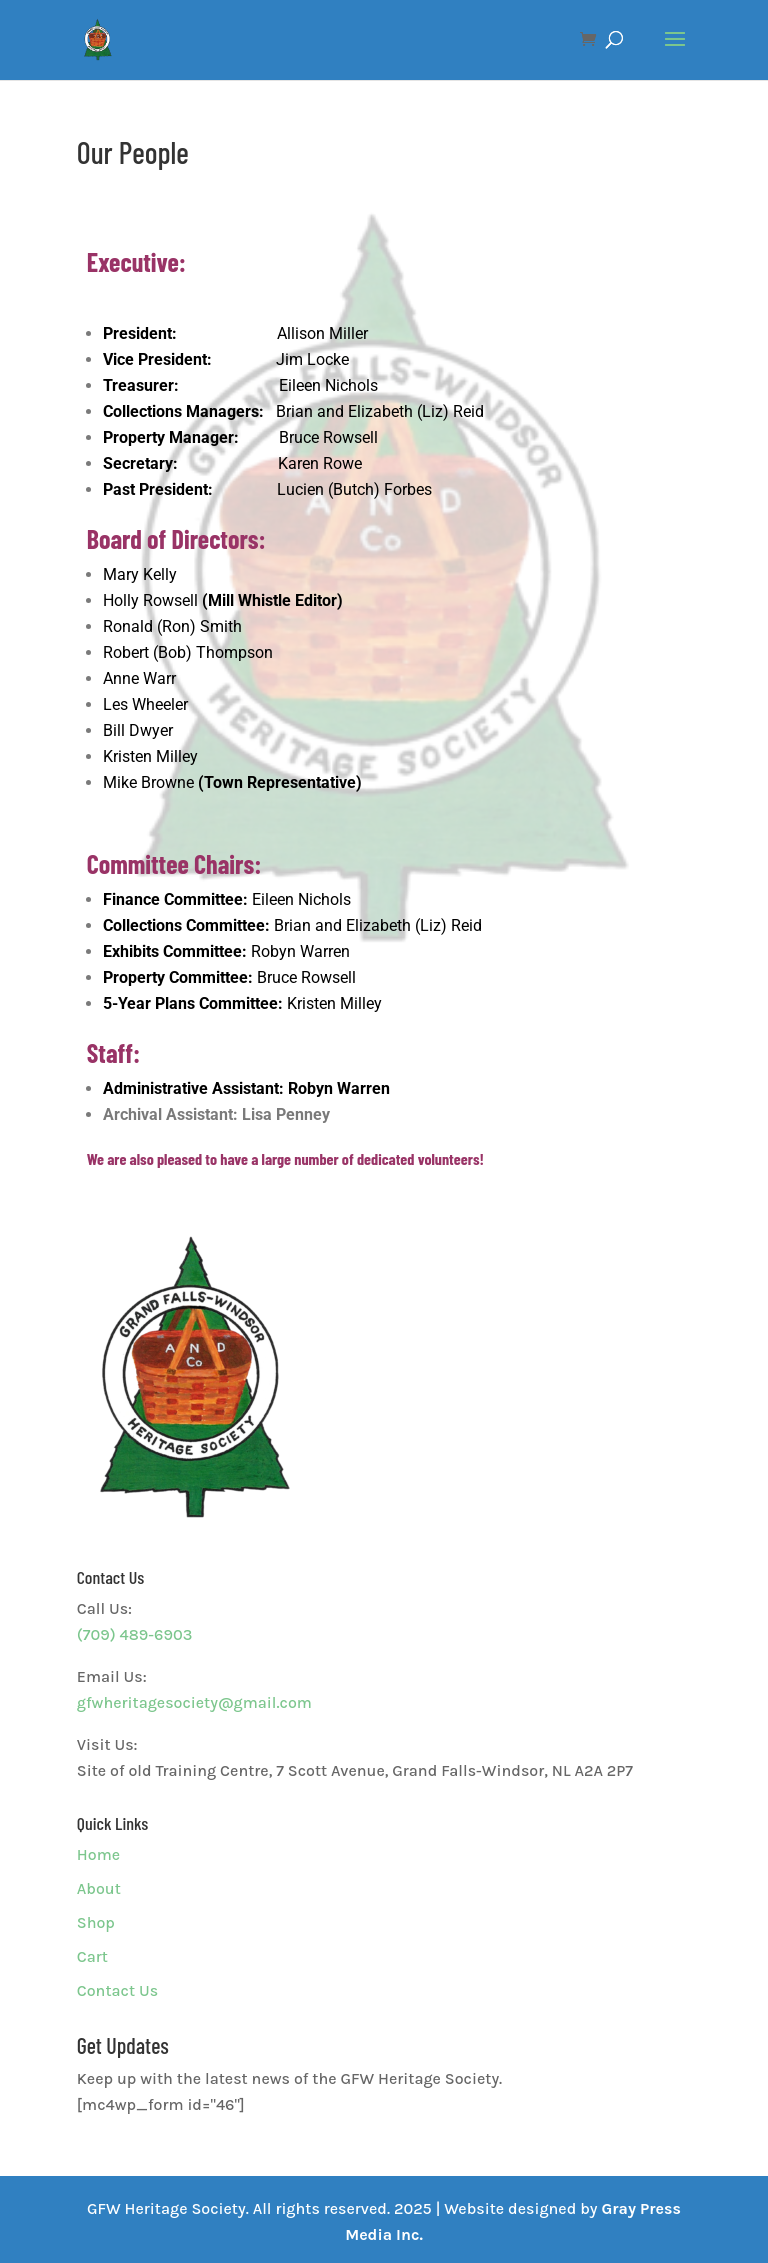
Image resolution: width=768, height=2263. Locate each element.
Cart (92, 1956)
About (99, 1888)
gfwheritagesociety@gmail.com (194, 1702)
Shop (96, 1922)
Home (98, 1854)
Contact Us (117, 1990)
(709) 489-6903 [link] (135, 1634)
